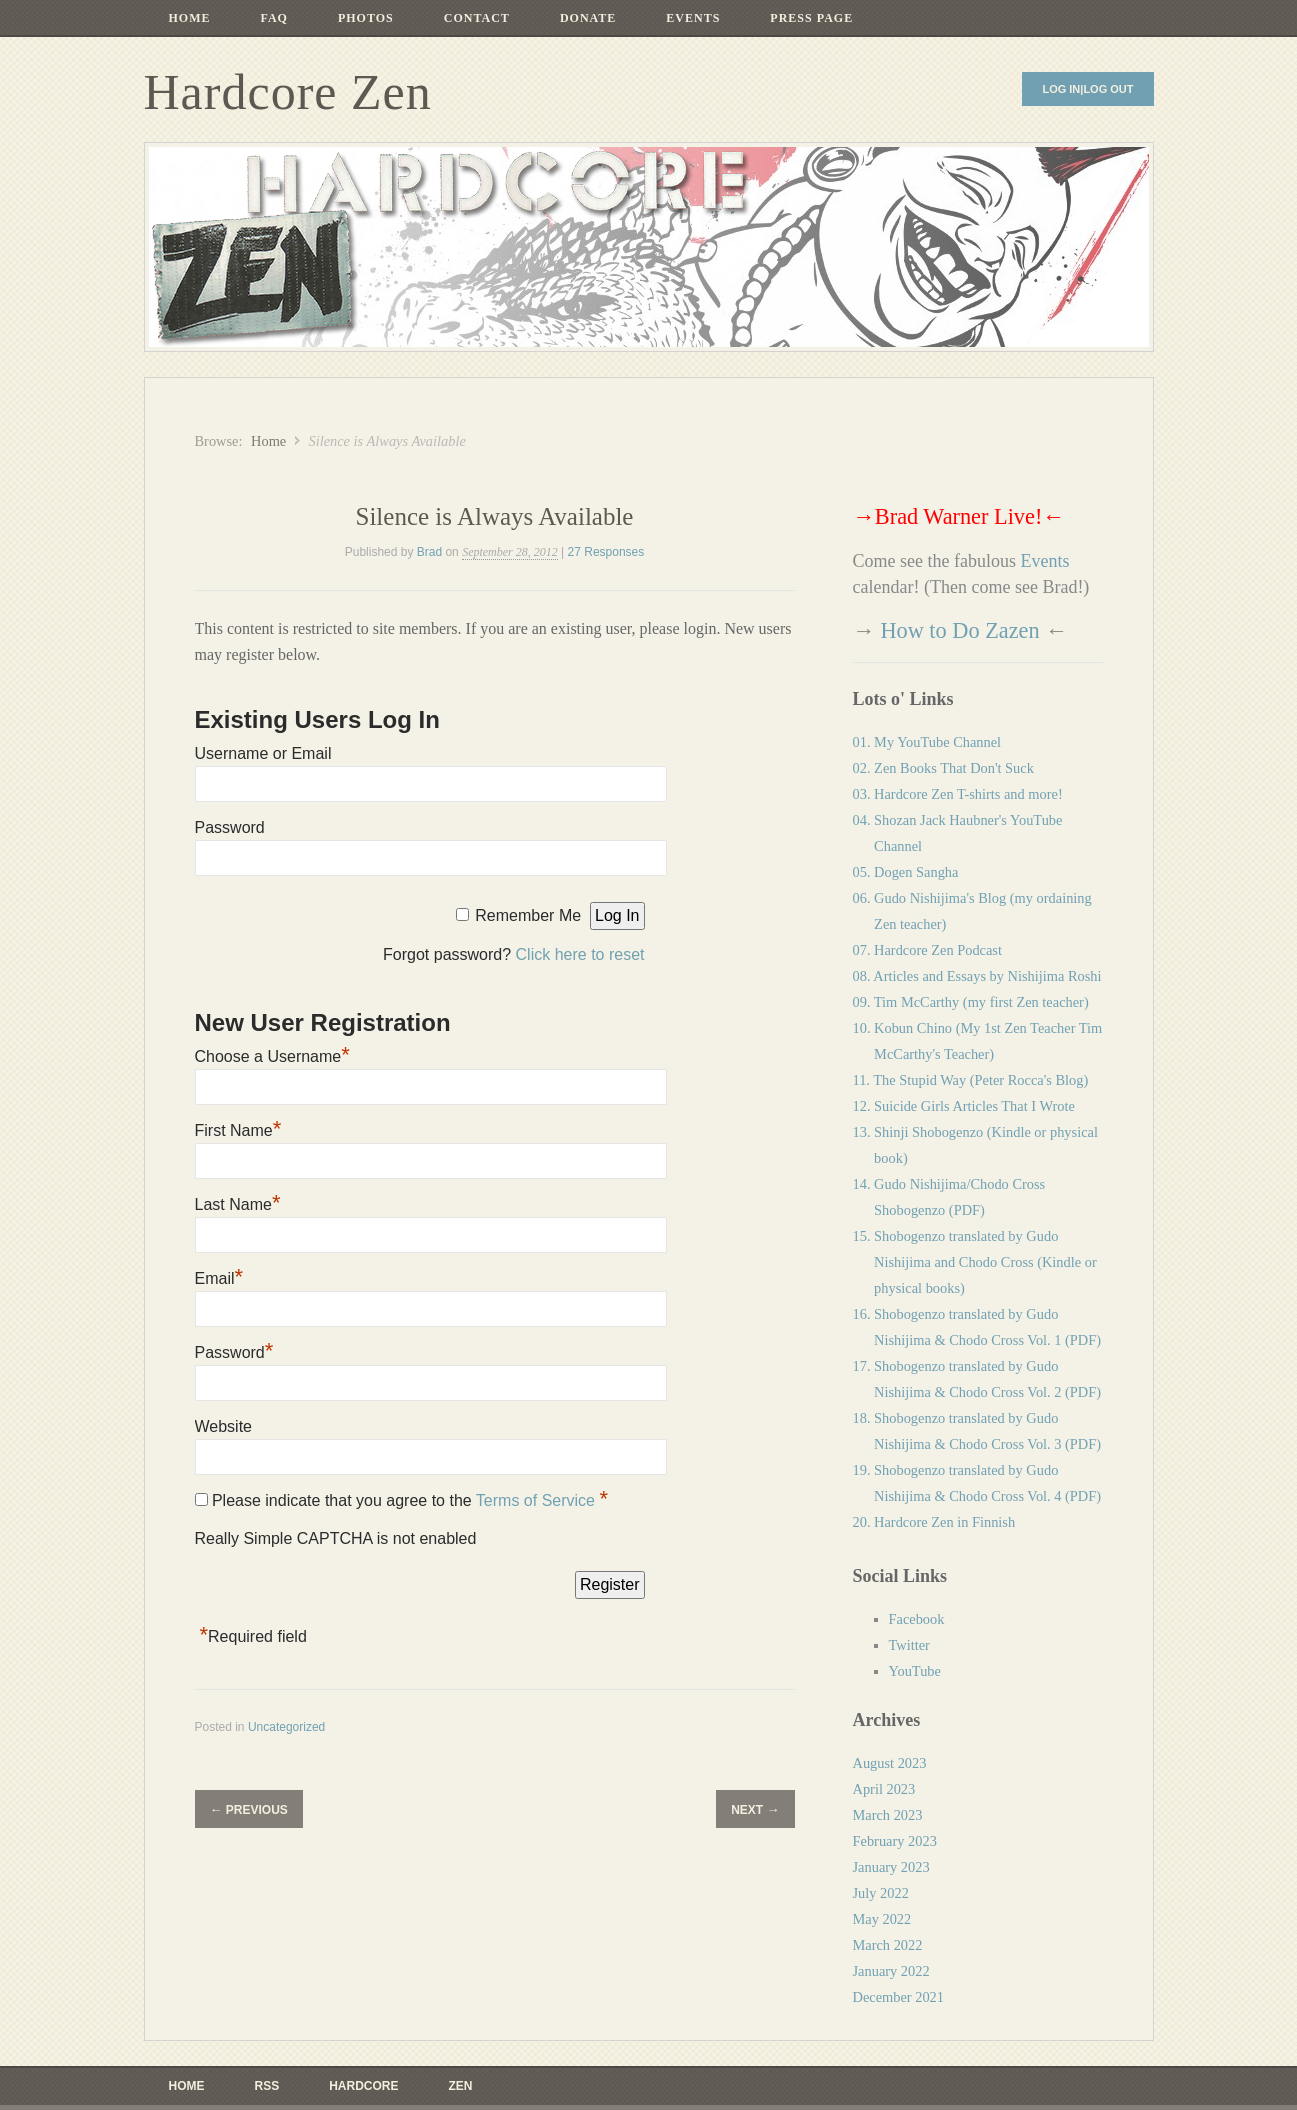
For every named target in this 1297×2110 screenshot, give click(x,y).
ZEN (461, 2086)
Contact (477, 18)
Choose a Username (272, 1056)
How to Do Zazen (959, 630)
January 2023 (891, 1867)
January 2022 (891, 1971)
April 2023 (884, 1789)
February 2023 (895, 1841)
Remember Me (528, 915)
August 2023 (890, 1763)
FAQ (274, 18)
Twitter (909, 1645)
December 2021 (899, 1997)
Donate (588, 18)
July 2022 (881, 1893)
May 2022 (882, 1919)
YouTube (915, 1671)
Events (693, 18)
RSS (267, 2086)
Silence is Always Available (495, 516)
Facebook (917, 1619)
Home (190, 18)
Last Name (238, 1204)
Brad (429, 552)
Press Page (811, 18)
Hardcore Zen (288, 92)
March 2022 (888, 1945)
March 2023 (888, 1815)
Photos (366, 18)
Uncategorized (286, 1727)
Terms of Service (538, 1500)
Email (219, 1278)
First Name (238, 1130)
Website (224, 1426)
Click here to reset (580, 954)
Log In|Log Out (1087, 89)
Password (230, 827)
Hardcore (363, 2086)
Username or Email (263, 753)
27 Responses (606, 552)
